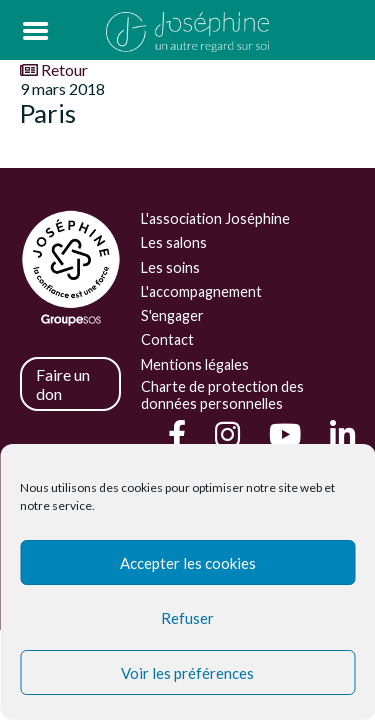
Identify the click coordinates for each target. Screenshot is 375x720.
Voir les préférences (187, 673)
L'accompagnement (201, 291)
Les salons (174, 242)
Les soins (170, 267)
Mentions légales (195, 364)
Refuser (187, 618)
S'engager (172, 315)
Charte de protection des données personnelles (222, 395)
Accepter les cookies (188, 563)
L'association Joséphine (215, 218)
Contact (167, 339)
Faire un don (63, 384)
